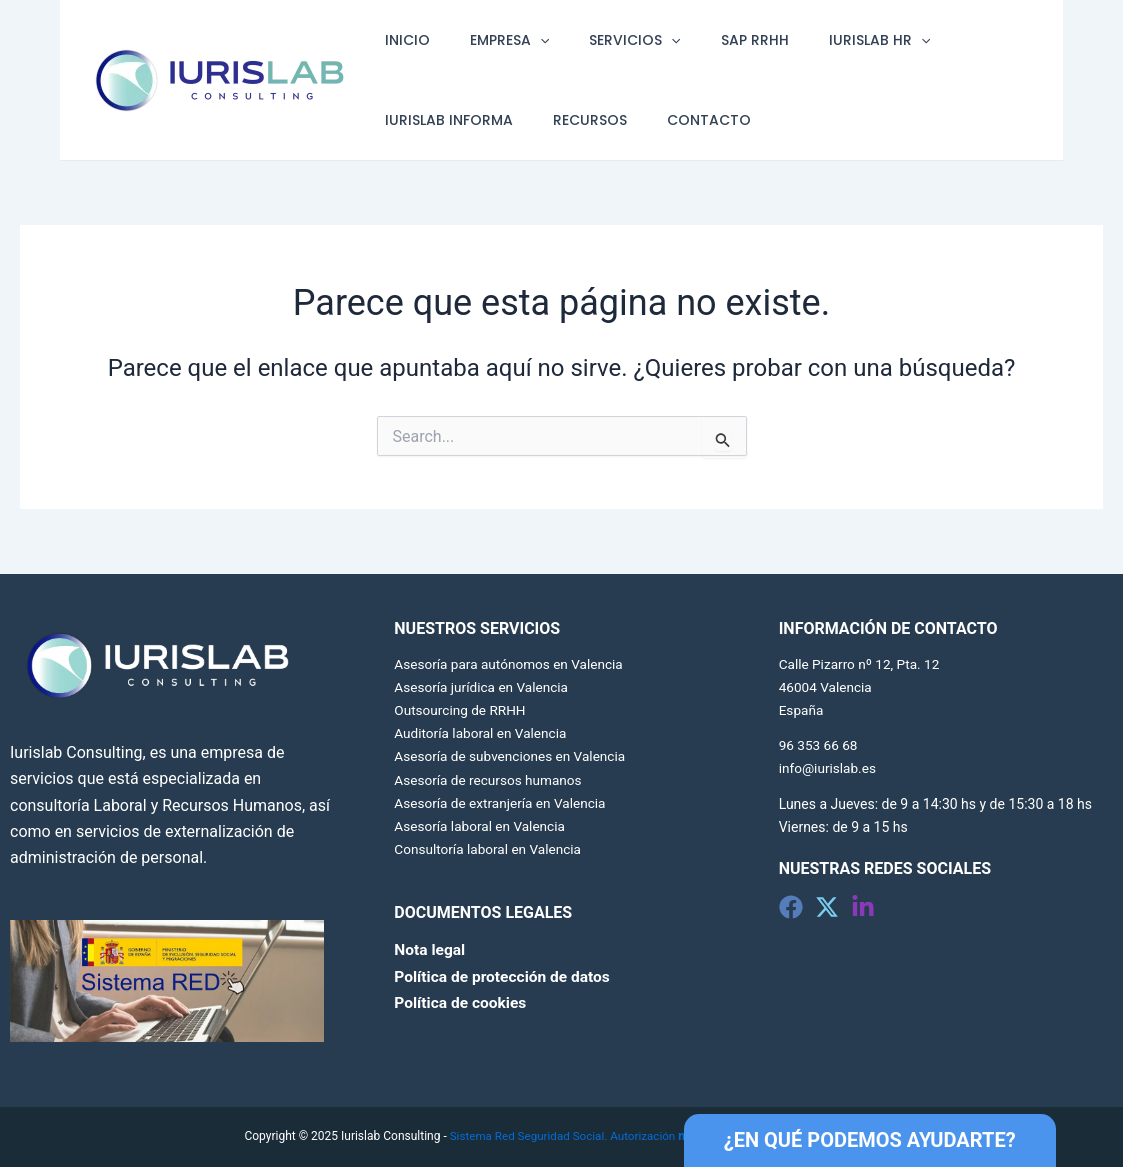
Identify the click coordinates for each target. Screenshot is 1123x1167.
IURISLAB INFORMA (443, 120)
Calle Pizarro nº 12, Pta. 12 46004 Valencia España (862, 687)
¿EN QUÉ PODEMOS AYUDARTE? (870, 1140)
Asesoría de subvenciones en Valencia (513, 756)
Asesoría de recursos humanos (490, 780)
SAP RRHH (713, 40)
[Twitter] (827, 907)
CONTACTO (679, 120)
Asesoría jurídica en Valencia (483, 687)
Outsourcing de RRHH (461, 710)
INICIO (401, 40)
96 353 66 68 (819, 745)
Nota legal (430, 949)
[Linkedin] (863, 907)
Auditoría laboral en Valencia (482, 733)
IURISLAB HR (825, 40)
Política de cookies (462, 1002)
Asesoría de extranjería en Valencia (503, 803)
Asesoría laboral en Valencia (482, 826)
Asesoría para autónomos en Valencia (512, 664)
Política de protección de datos (505, 975)
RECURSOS (572, 120)
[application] (522, 40)
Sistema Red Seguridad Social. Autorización (590, 1136)
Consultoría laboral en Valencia (490, 849)
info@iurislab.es (829, 768)
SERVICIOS (604, 40)
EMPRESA (491, 40)
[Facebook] (791, 907)
